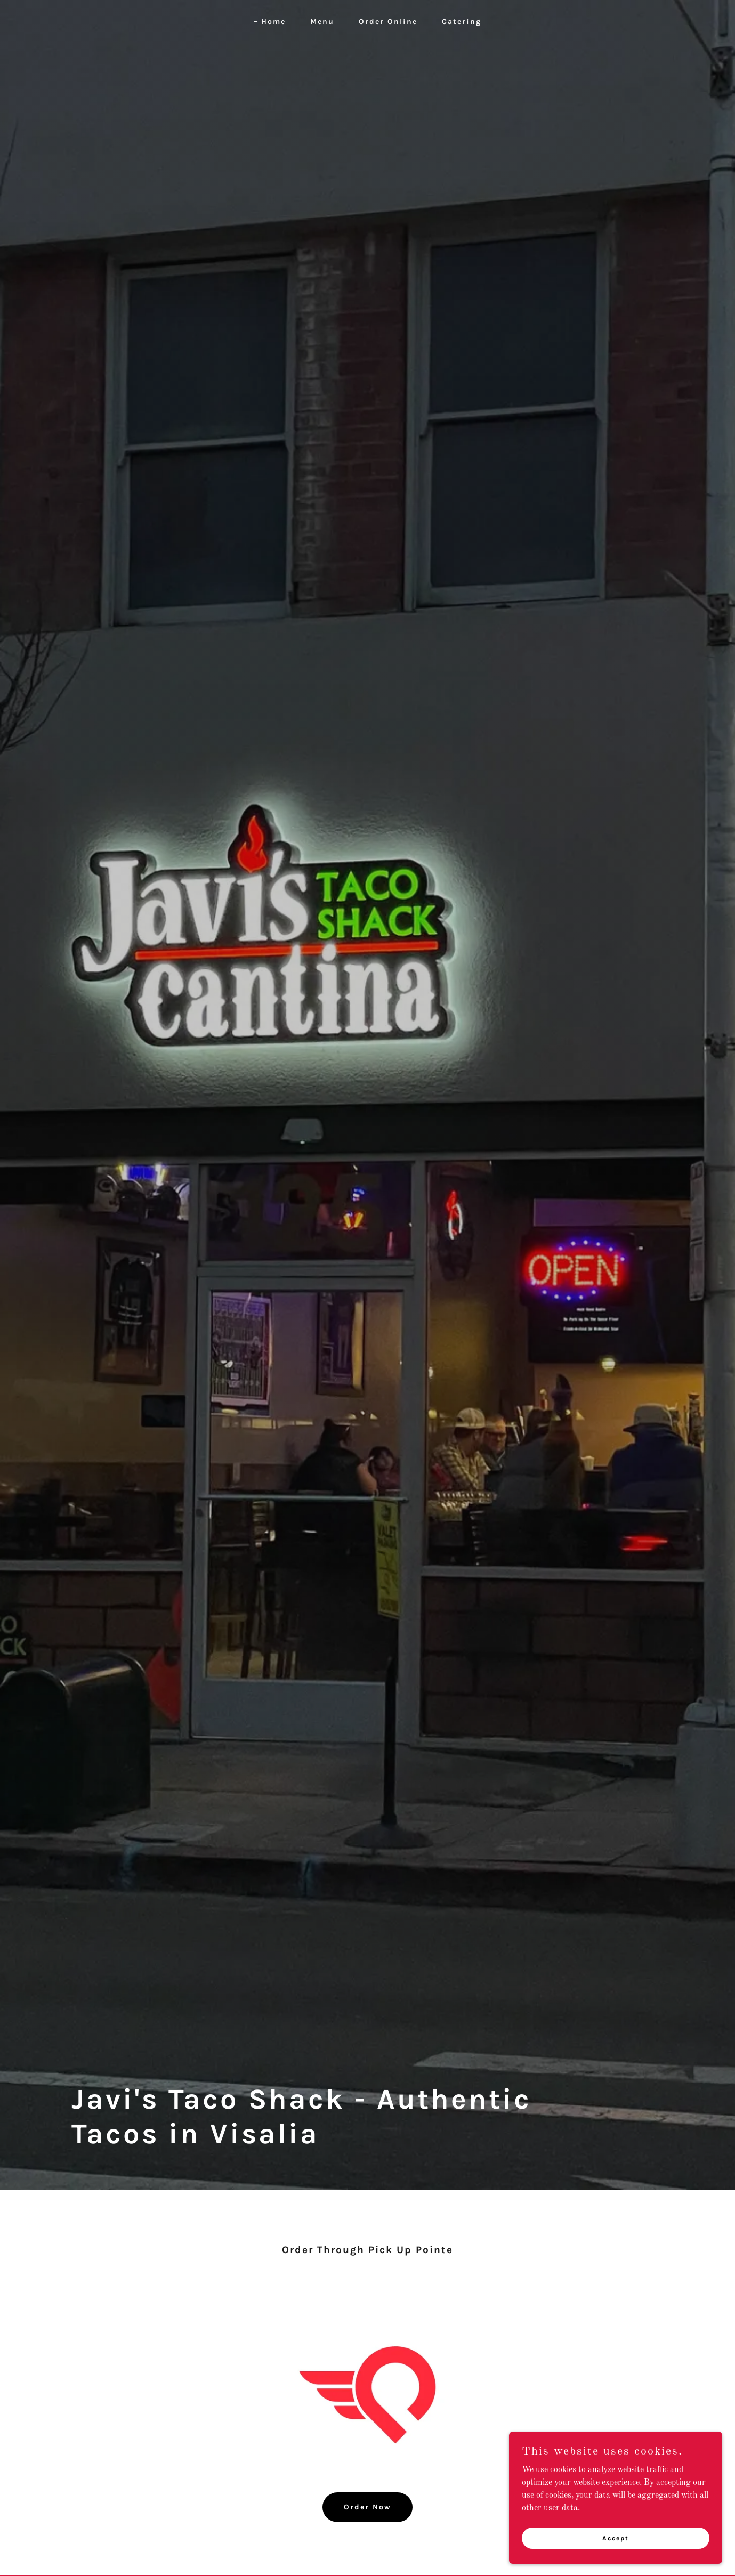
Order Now (367, 2507)
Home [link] (273, 21)
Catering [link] (461, 21)
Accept (615, 2537)
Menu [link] (322, 21)
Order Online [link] (388, 21)
